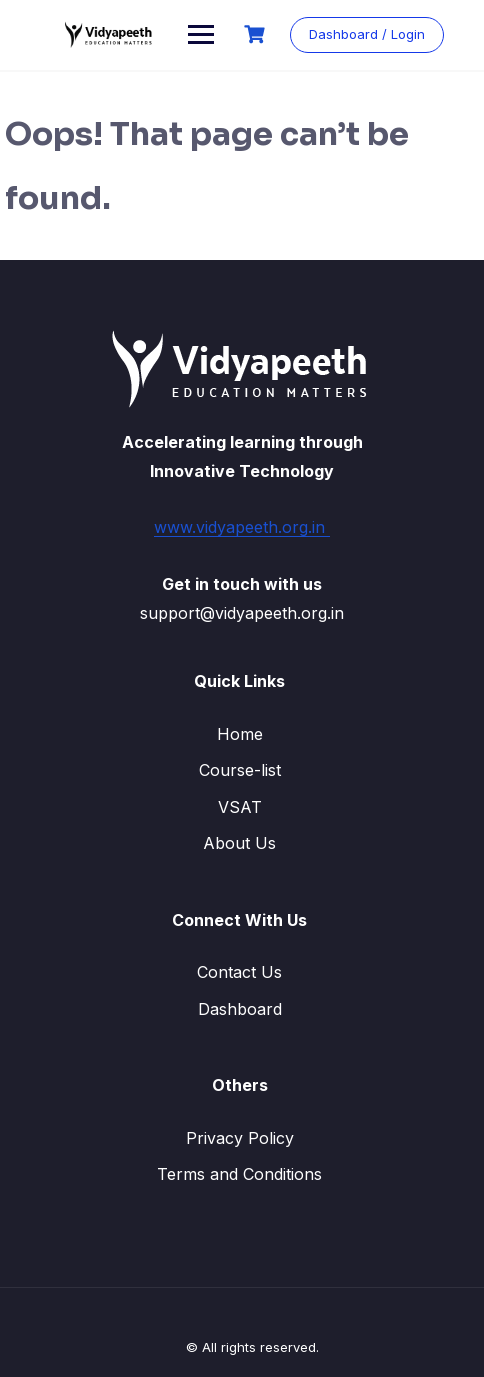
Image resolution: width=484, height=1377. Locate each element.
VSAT (240, 807)
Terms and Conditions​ (239, 1174)
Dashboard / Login (367, 34)
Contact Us (239, 972)
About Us (239, 843)
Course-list (240, 770)
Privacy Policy (240, 1138)
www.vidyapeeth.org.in (242, 527)
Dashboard (240, 1009)
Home (240, 734)
